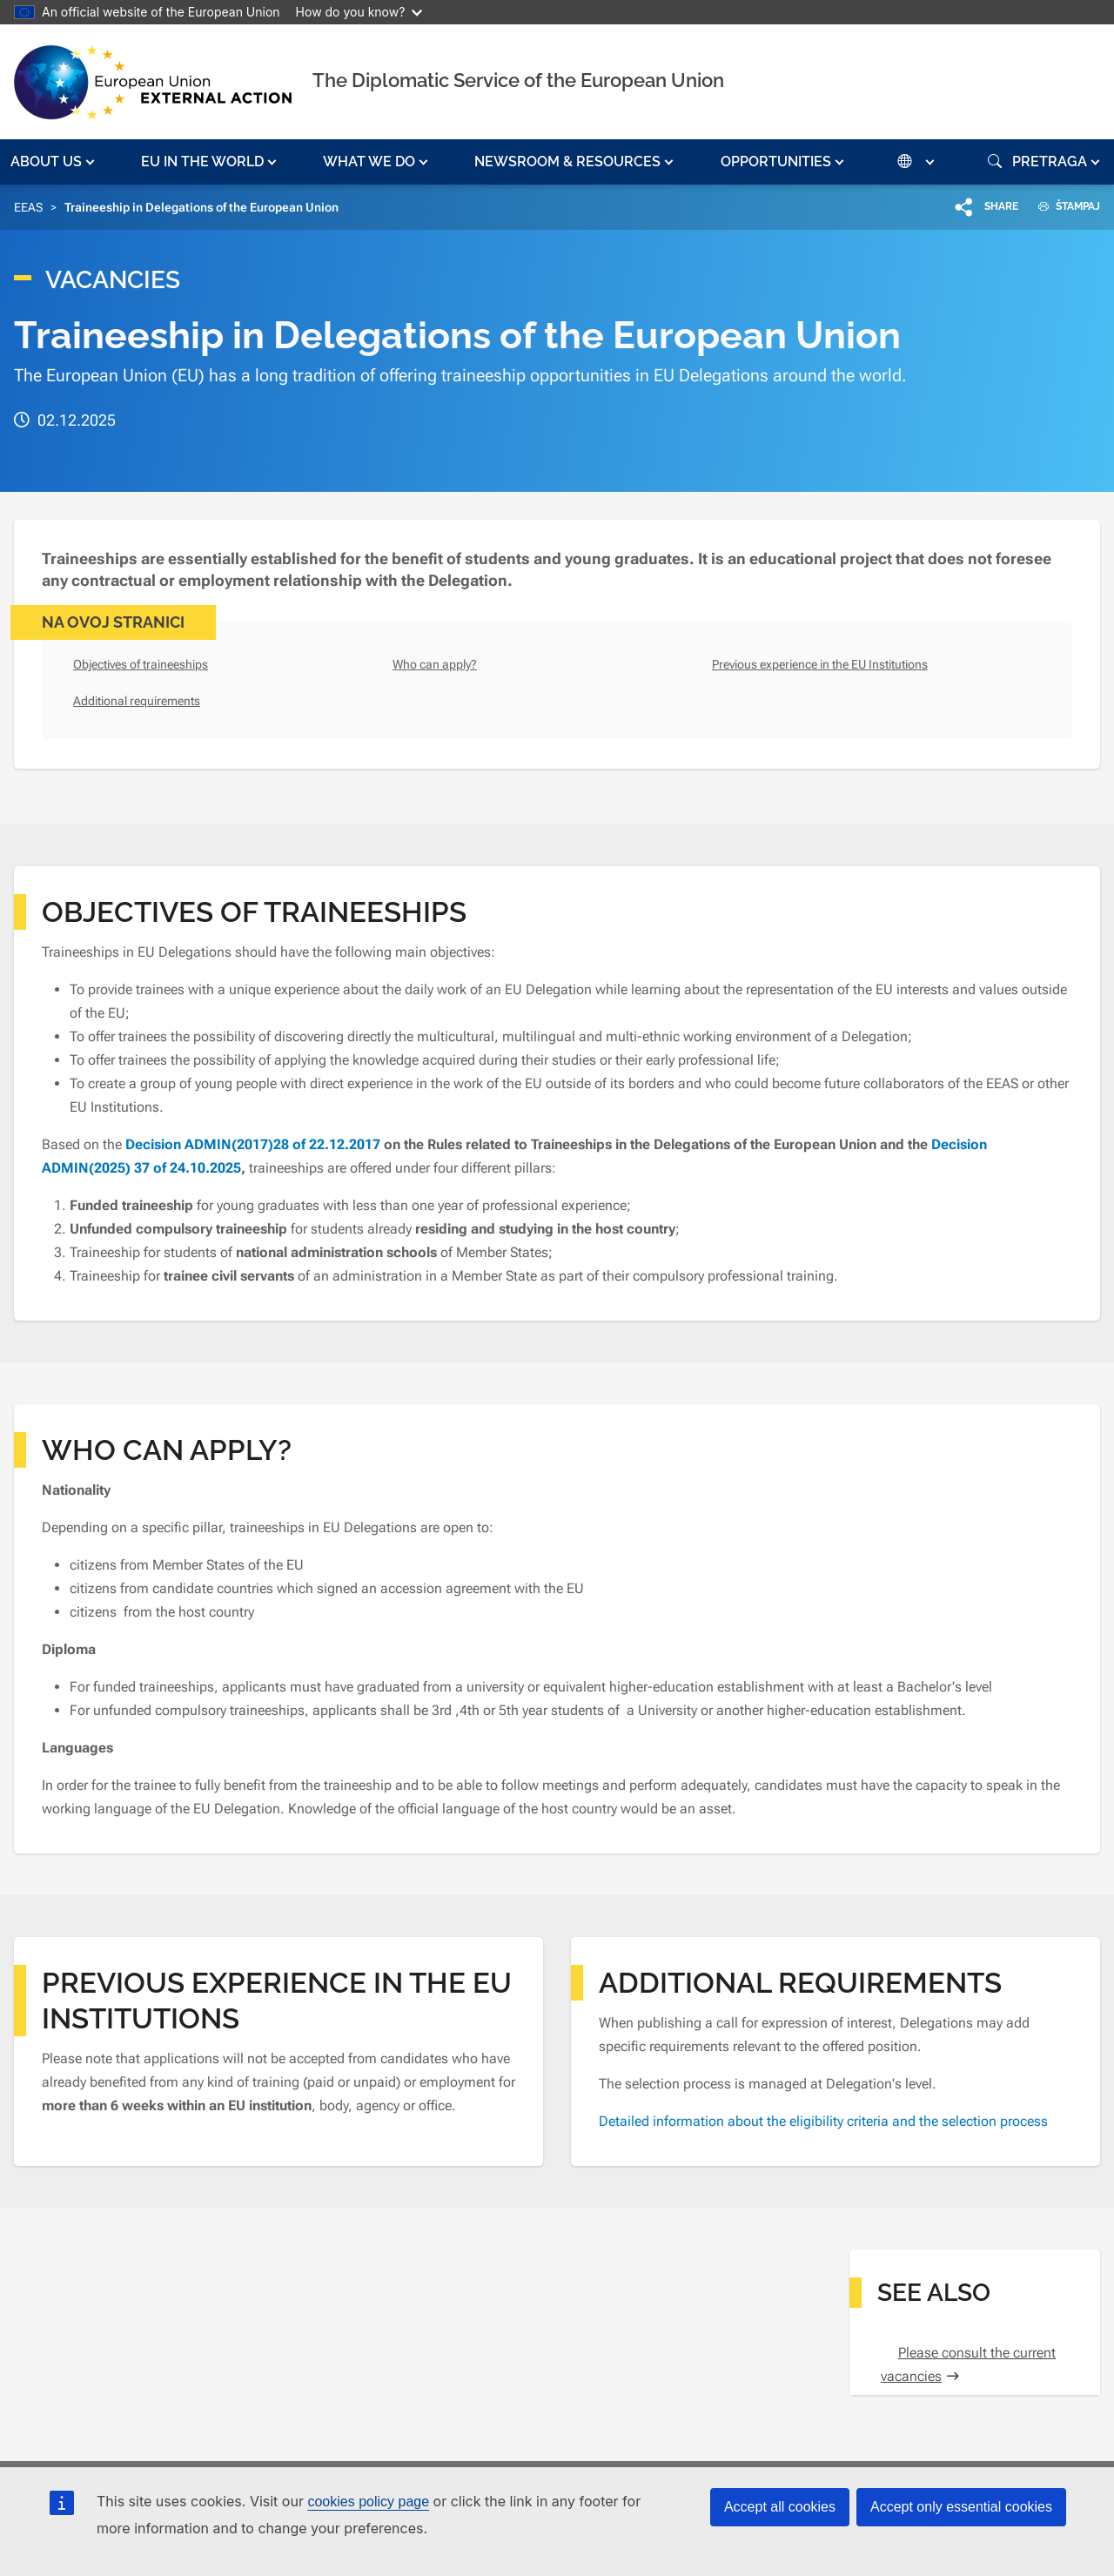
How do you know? (359, 11)
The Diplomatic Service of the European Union (518, 80)
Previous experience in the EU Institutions (820, 664)
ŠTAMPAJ (1062, 206)
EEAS (28, 207)
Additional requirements (136, 701)
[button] (54, 162)
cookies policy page (368, 2501)
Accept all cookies (780, 2506)
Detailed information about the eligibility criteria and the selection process (823, 2121)
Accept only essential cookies (961, 2506)
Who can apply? (435, 664)
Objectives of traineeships (140, 664)
